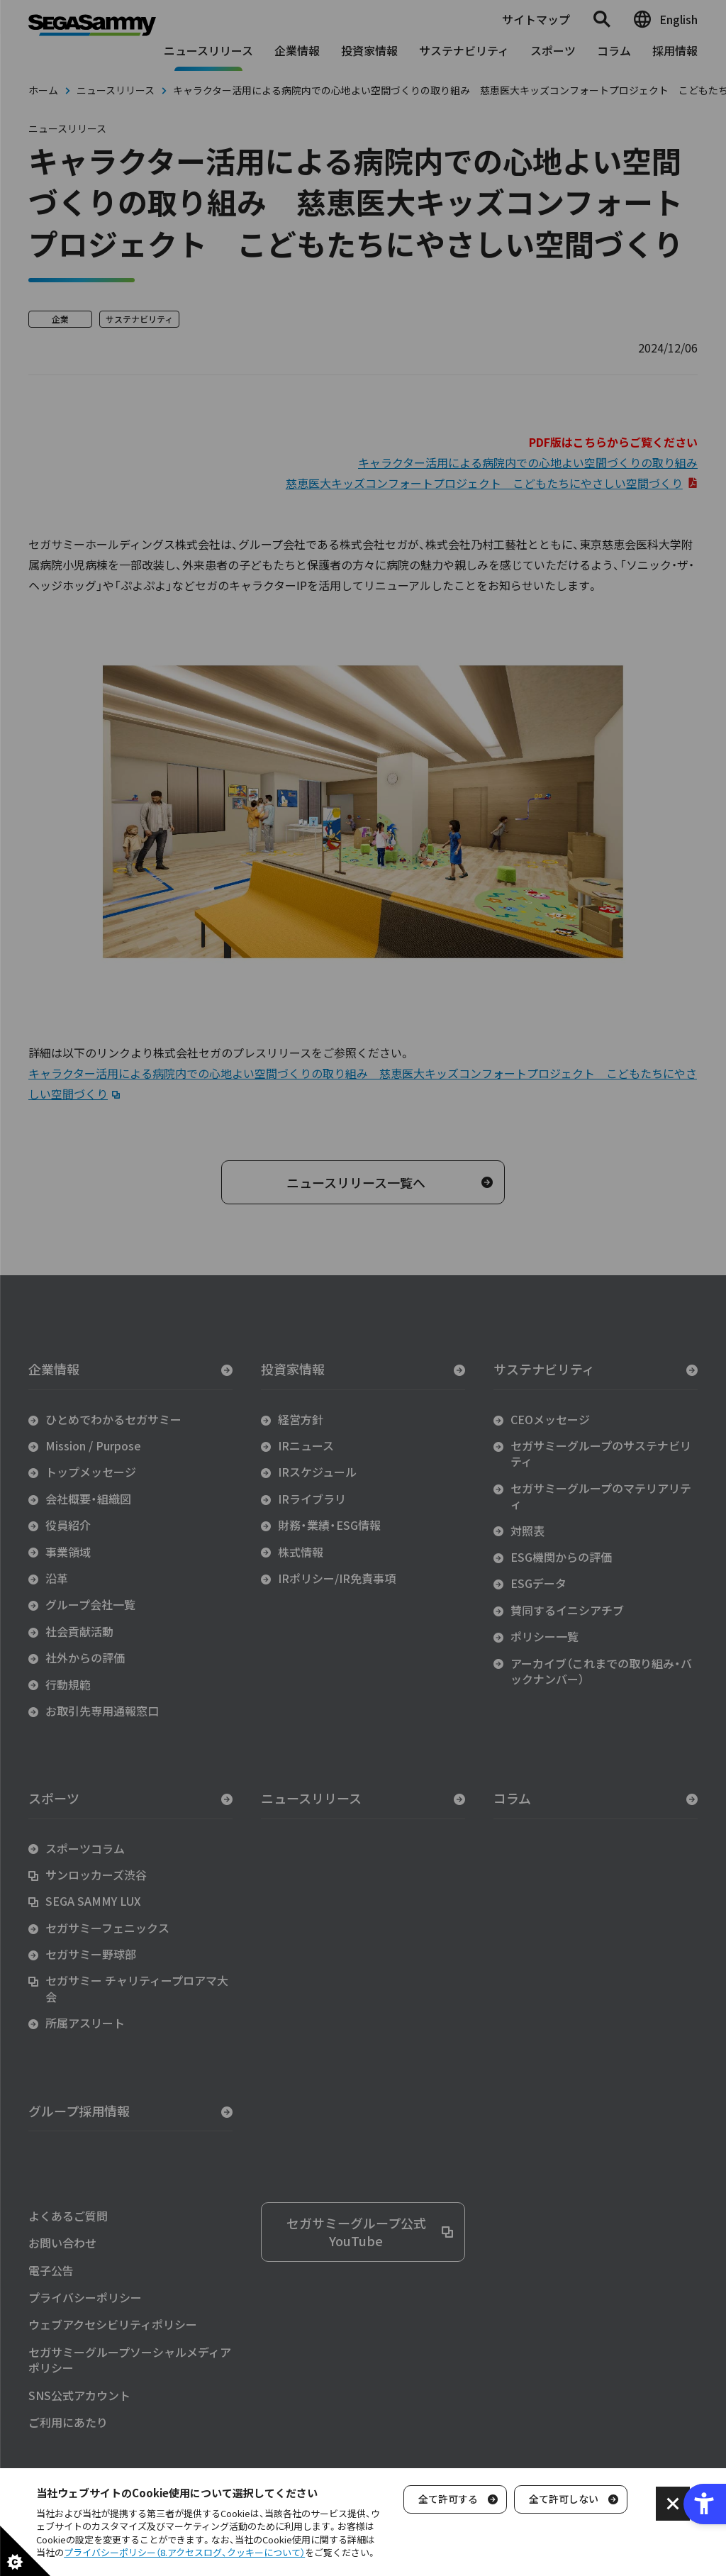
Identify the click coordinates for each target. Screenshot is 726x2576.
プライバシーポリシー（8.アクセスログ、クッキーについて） (184, 2552)
